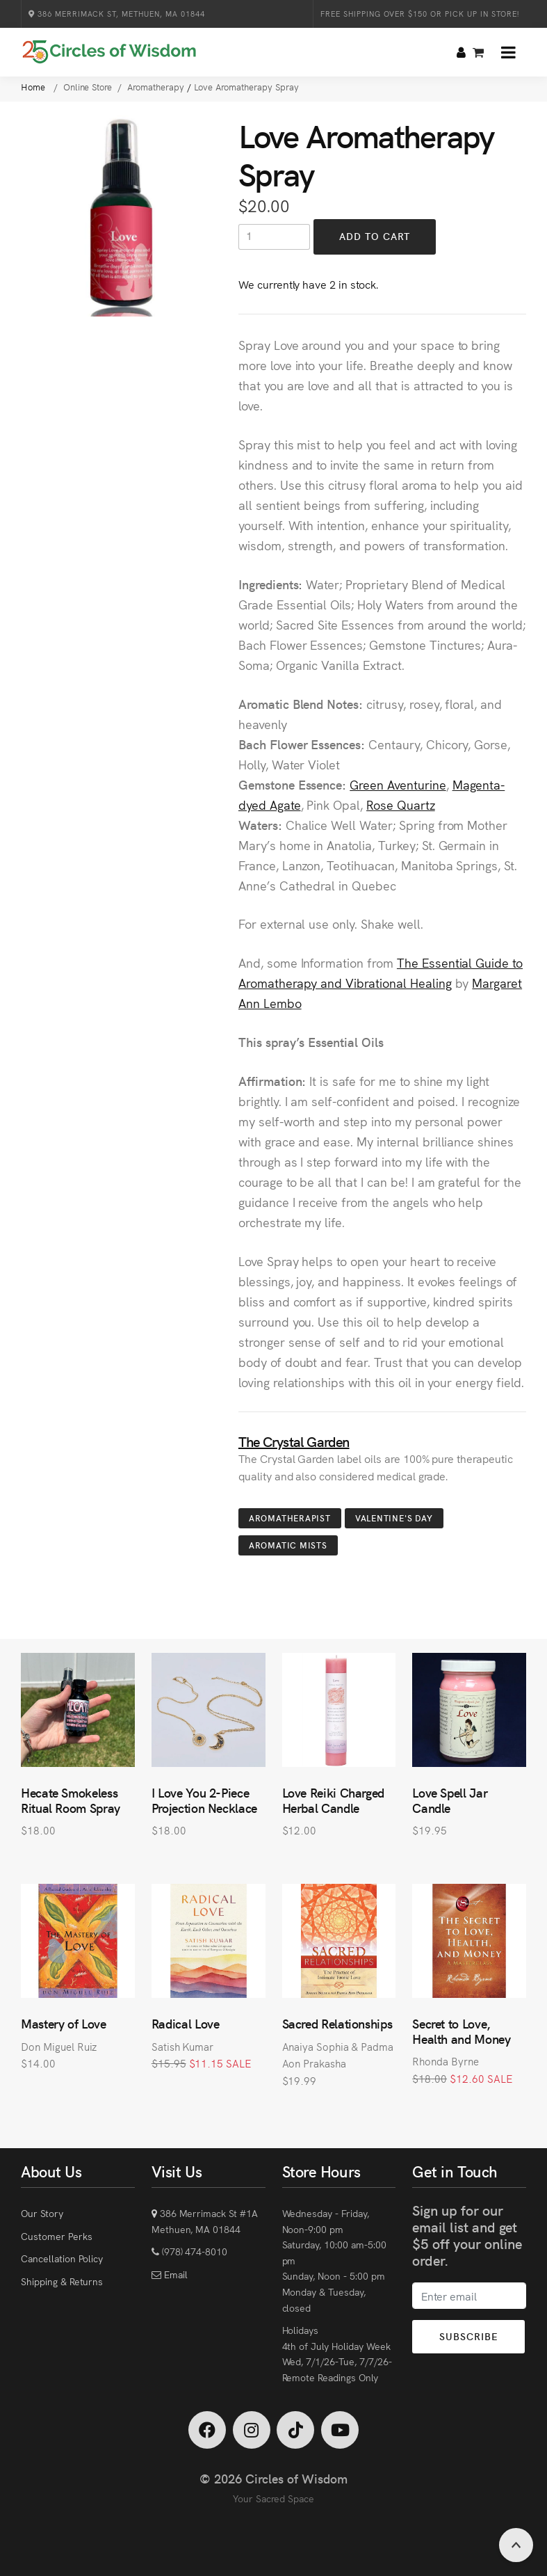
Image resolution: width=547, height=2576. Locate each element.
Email (174, 2274)
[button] (508, 52)
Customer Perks (56, 2236)
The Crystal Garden (294, 1441)
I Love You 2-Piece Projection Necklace (204, 1800)
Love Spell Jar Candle (449, 1800)
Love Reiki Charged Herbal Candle (333, 1800)
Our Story (42, 2213)
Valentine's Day (394, 1517)
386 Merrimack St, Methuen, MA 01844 (116, 13)
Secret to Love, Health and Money (461, 2031)
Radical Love (186, 2023)
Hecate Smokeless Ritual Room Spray (70, 1800)
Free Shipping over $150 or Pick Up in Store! (419, 13)
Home (34, 86)
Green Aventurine (398, 784)
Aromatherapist (290, 1517)
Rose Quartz (400, 804)
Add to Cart (374, 236)
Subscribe (468, 2336)
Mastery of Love (63, 2023)
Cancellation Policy (62, 2258)
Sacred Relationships (337, 2023)
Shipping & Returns (62, 2281)
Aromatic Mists (288, 1545)
